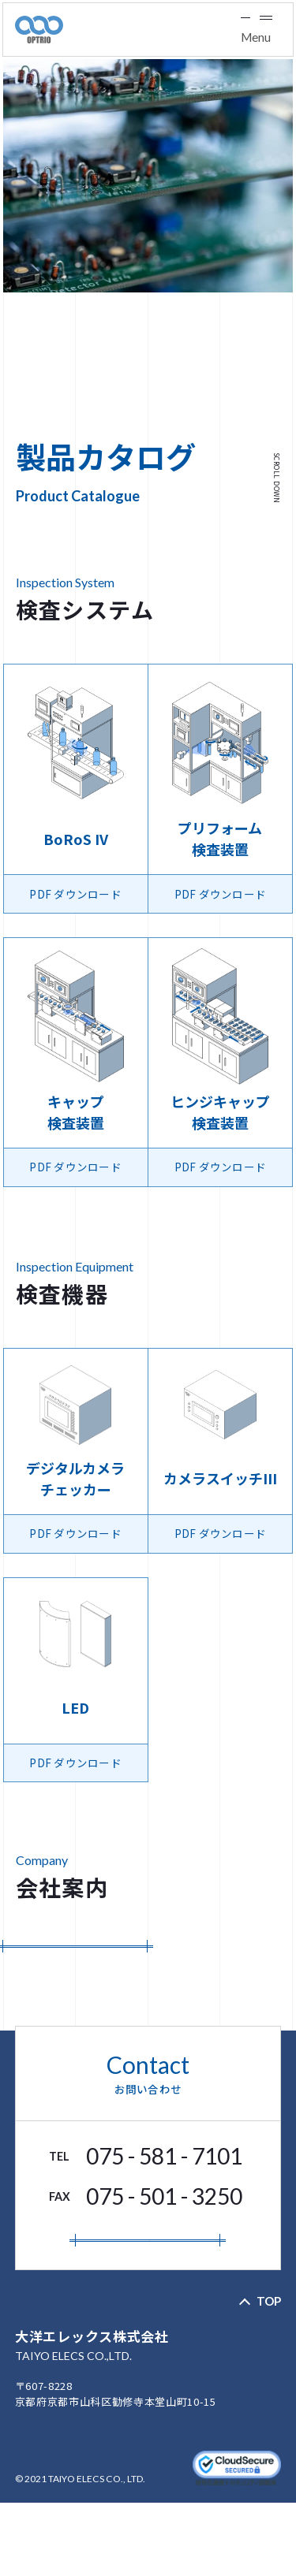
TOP (269, 2374)
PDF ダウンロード (75, 1964)
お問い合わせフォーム (148, 2295)
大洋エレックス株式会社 (148, 2419)
